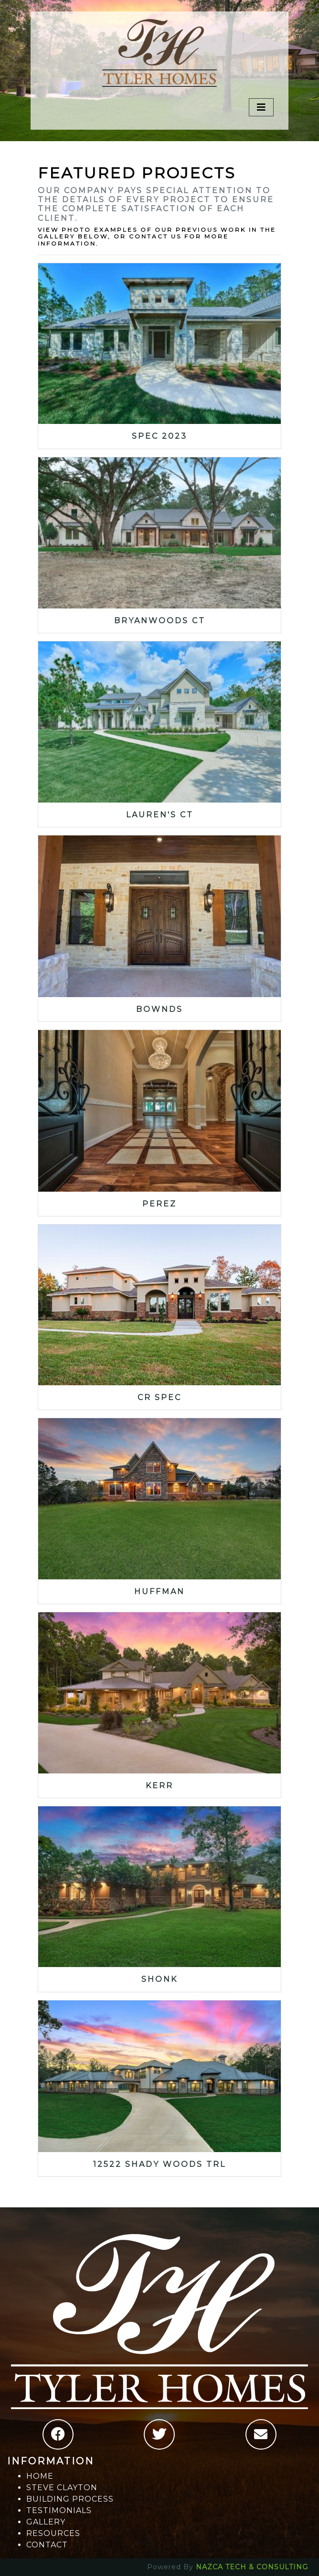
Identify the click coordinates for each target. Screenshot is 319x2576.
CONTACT (47, 2544)
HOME (39, 2476)
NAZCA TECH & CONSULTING (252, 2567)
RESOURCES (53, 2533)
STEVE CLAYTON (61, 2487)
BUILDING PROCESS (70, 2499)
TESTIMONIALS (59, 2510)
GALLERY (45, 2521)
